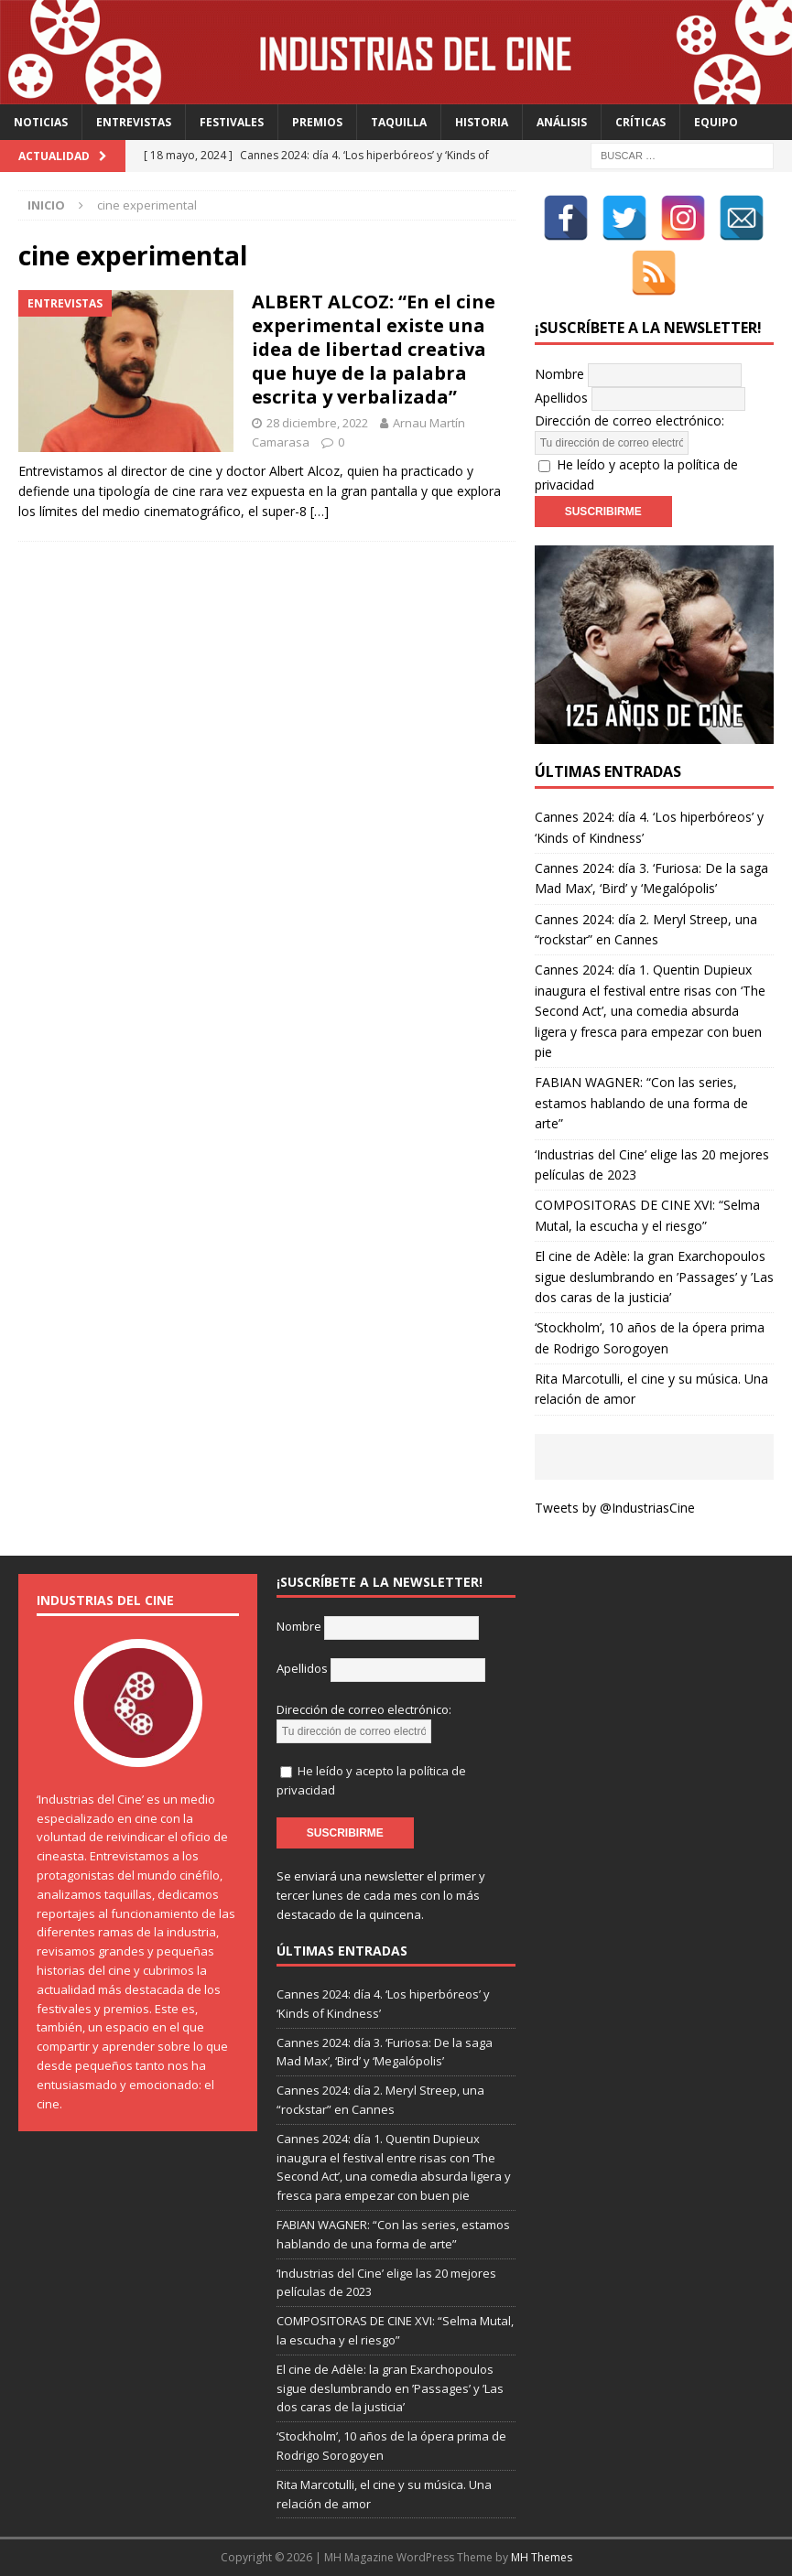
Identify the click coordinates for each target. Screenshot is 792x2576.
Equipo (716, 122)
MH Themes (541, 2557)
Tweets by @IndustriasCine (615, 1507)
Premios (317, 122)
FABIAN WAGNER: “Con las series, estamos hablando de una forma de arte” (641, 1102)
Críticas (640, 122)
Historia (481, 122)
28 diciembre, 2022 (317, 423)
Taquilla (399, 122)
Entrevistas (133, 122)
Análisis (562, 122)
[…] (319, 511)
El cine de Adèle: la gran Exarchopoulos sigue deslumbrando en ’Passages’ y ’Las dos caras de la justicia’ (654, 1276)
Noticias (41, 122)
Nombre (559, 373)
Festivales (232, 122)
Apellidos (561, 396)
